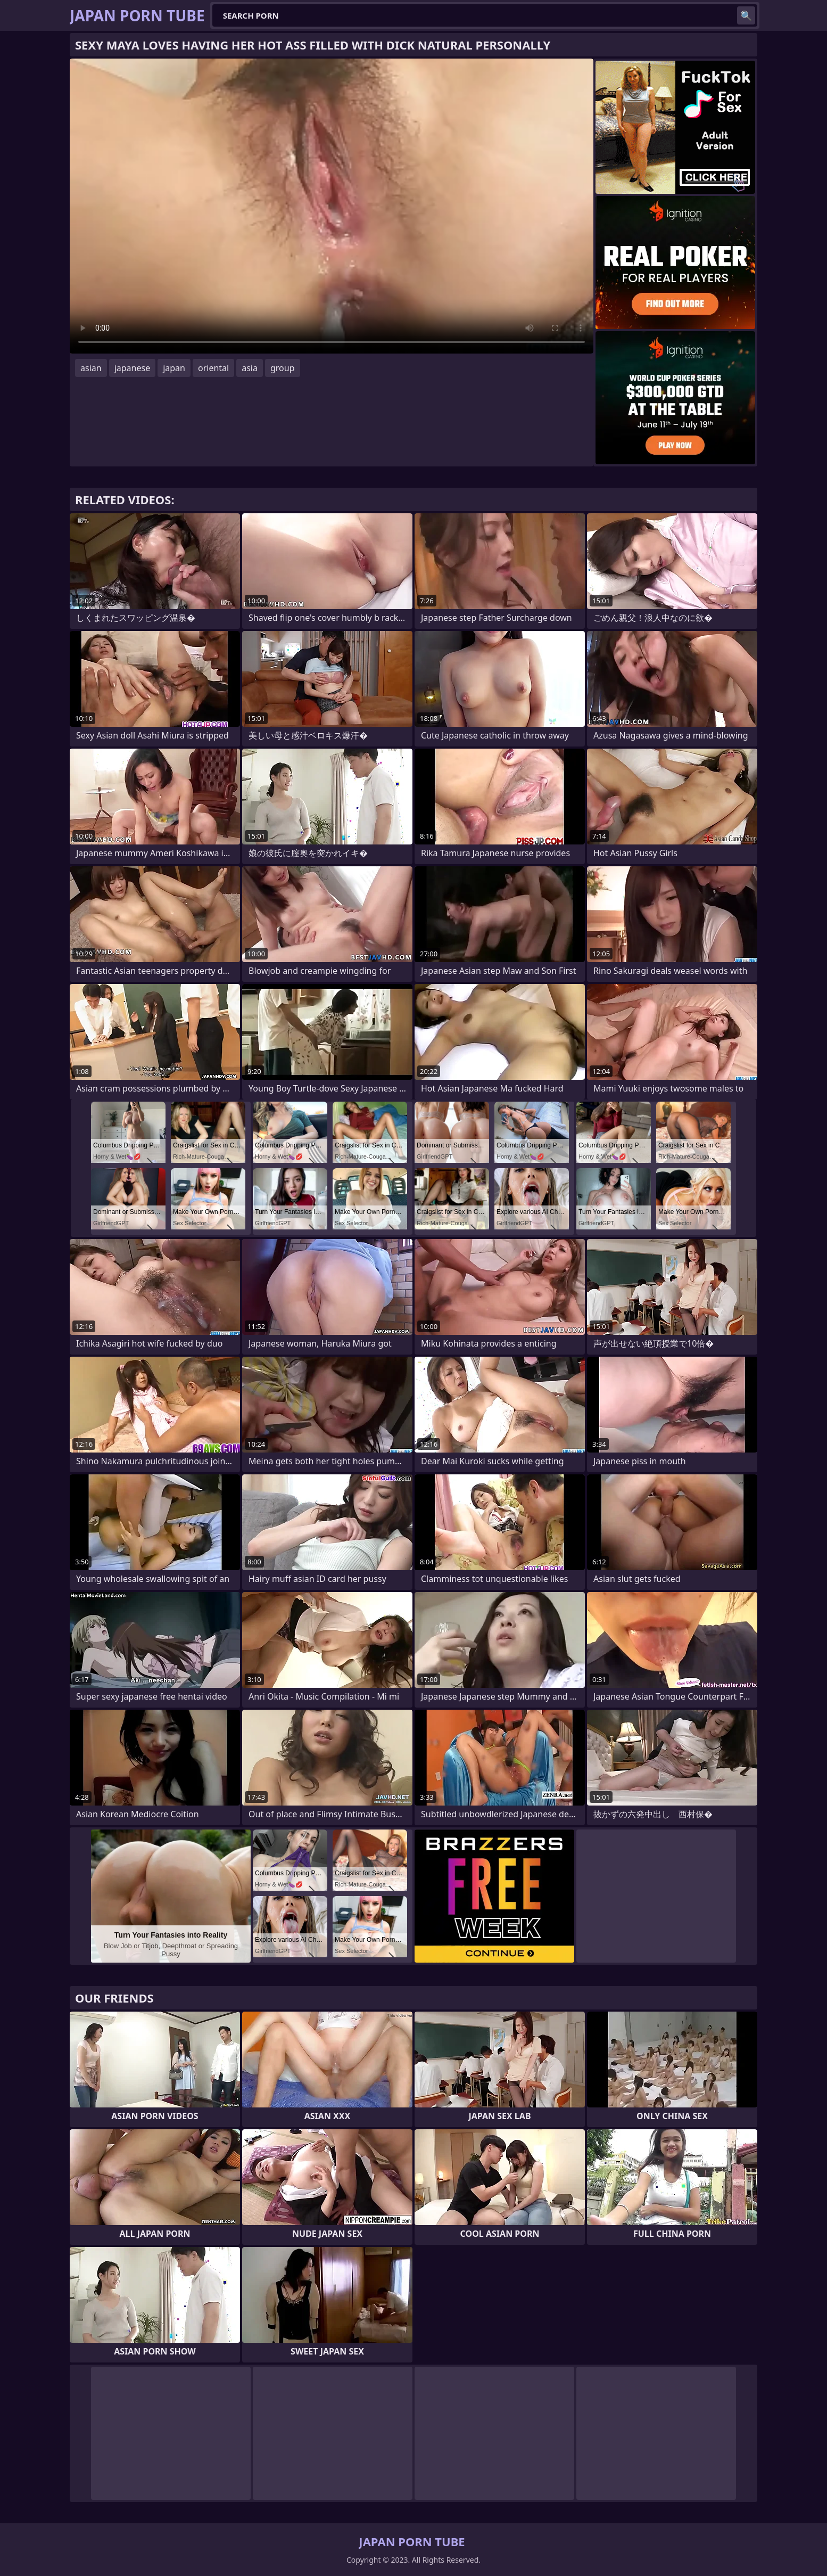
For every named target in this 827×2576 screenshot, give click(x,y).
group (282, 368)
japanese (132, 368)
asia (250, 368)
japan (174, 368)
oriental (213, 368)
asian (91, 368)
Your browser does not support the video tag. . (331, 206)
